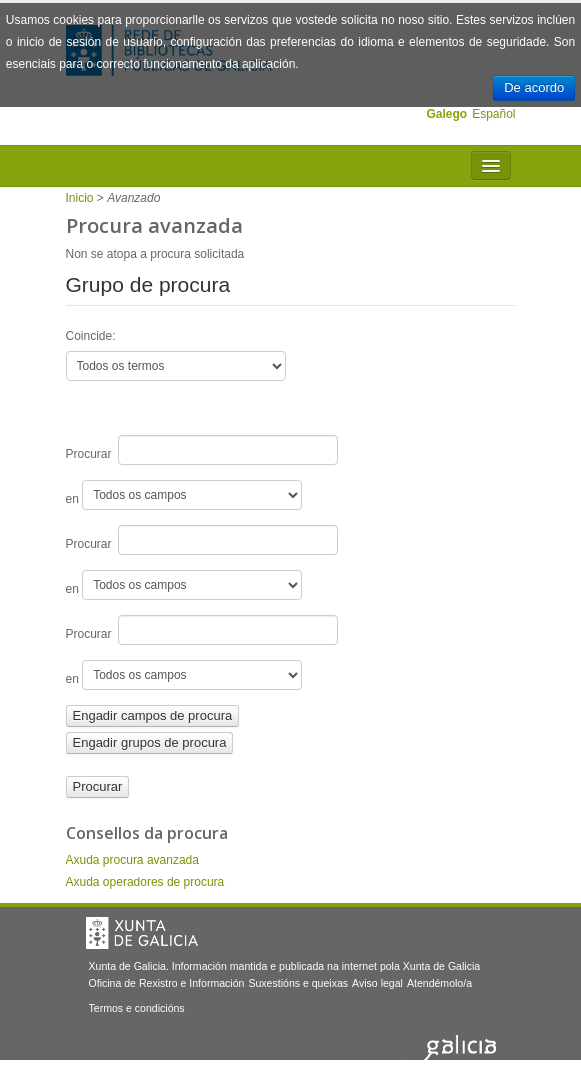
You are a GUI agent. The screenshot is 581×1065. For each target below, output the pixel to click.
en (184, 495)
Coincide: (91, 336)
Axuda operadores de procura (145, 882)
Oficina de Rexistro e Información (167, 983)
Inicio (80, 198)
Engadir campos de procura (153, 715)
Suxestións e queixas (298, 983)
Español (493, 114)
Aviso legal (377, 983)
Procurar (202, 450)
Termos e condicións (137, 1008)
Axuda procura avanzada (132, 860)
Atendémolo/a (439, 983)
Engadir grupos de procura (150, 742)
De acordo (534, 87)
